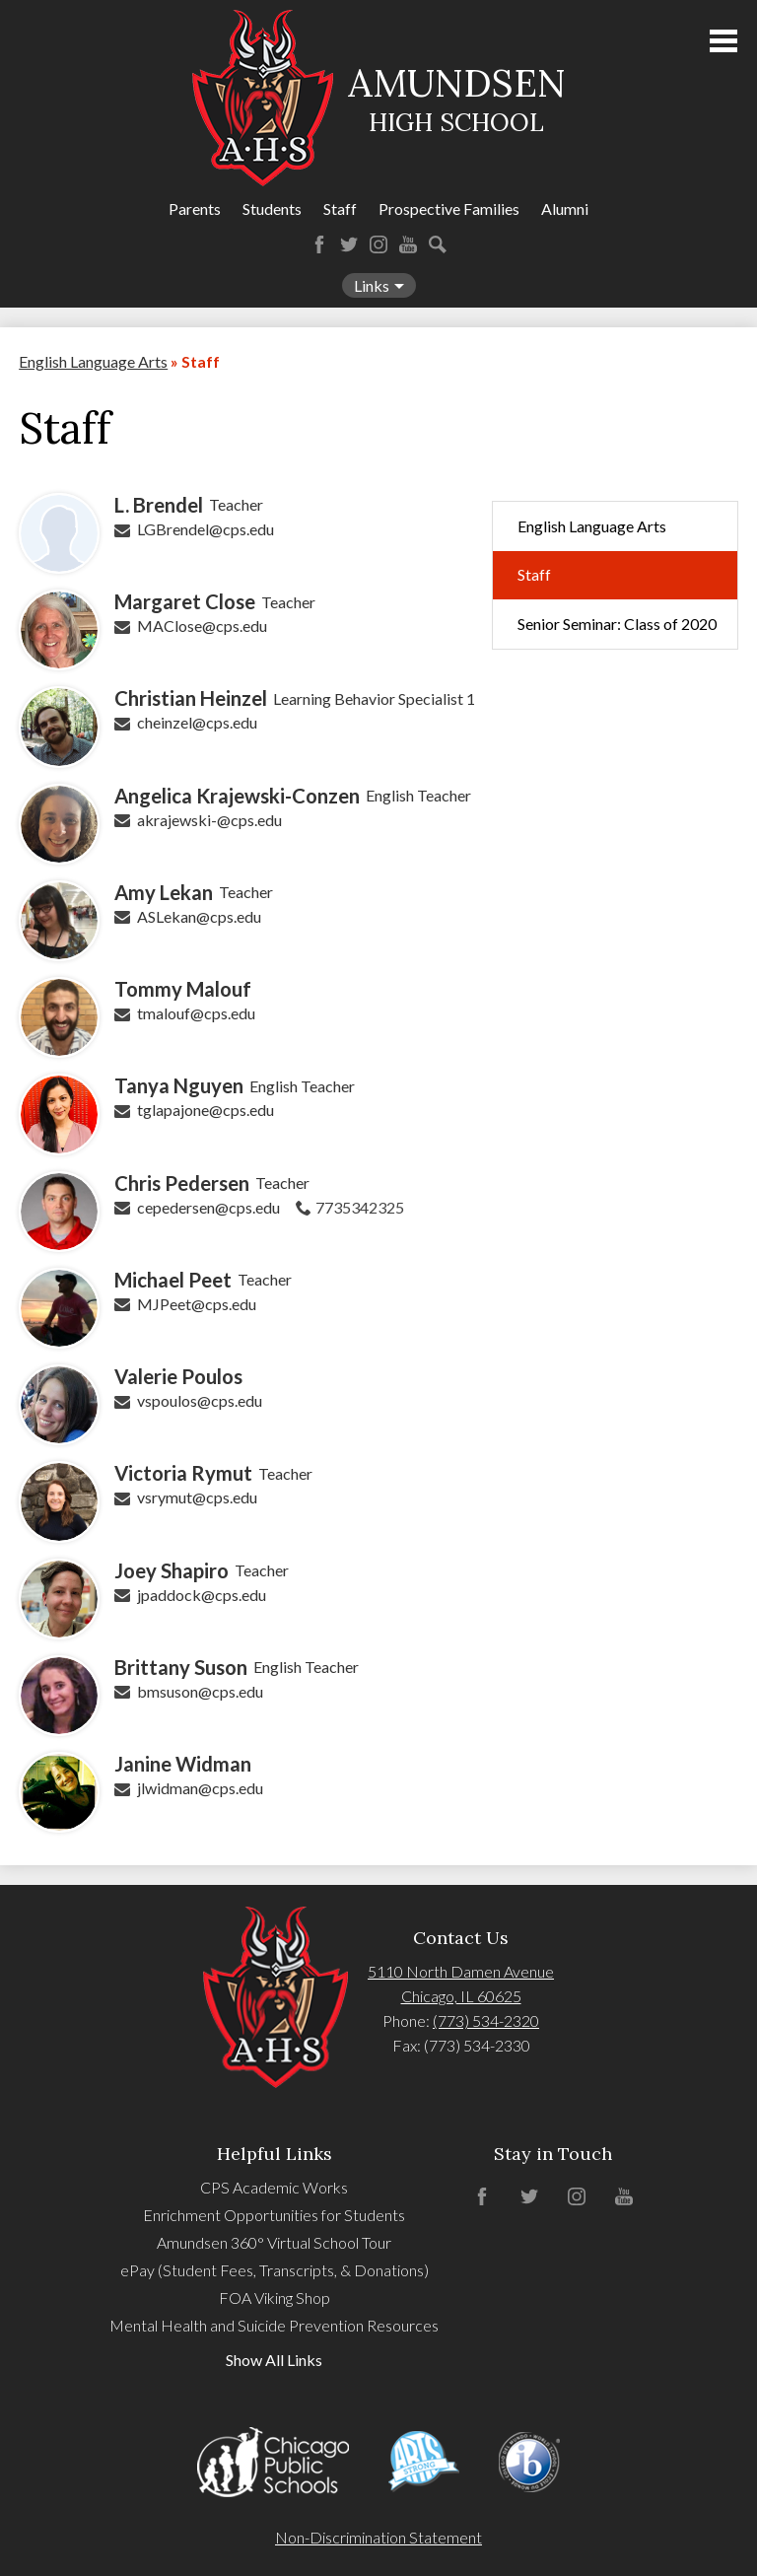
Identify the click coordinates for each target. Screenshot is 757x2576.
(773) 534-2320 (486, 2020)
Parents (195, 208)
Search (438, 244)
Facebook (319, 244)
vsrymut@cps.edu (197, 1497)
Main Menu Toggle (723, 41)
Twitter (349, 244)
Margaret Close (184, 601)
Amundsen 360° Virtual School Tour (274, 2242)
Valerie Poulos (178, 1376)
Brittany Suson (180, 1667)
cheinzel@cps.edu (197, 722)
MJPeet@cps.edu (196, 1303)
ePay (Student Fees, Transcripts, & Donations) (274, 2270)
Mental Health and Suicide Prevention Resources (274, 2325)
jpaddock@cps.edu (201, 1594)
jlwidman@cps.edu (200, 1787)
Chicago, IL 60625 (461, 1995)
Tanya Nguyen (178, 1085)
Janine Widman (182, 1763)
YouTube (408, 244)
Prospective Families (448, 208)
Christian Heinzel (190, 698)
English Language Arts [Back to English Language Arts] (93, 361)
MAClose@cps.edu (202, 625)
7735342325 (359, 1207)
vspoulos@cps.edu (199, 1400)
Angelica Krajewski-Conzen (237, 795)
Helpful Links (274, 2153)
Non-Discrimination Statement (378, 2537)
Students (272, 208)
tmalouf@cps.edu (196, 1013)
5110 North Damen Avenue (461, 1971)
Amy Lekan (163, 892)
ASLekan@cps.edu (199, 916)
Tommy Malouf (182, 989)
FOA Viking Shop (274, 2297)
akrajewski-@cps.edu (209, 819)
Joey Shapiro (171, 1570)
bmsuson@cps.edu (200, 1691)
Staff (340, 208)
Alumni (564, 208)
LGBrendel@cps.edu (205, 529)
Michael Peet (173, 1279)
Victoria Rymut (183, 1473)
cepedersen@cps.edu (208, 1207)
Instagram (378, 244)
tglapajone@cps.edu (205, 1109)
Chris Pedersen (181, 1183)
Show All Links (274, 2359)
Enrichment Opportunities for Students (274, 2214)
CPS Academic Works (274, 2187)
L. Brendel (158, 505)
